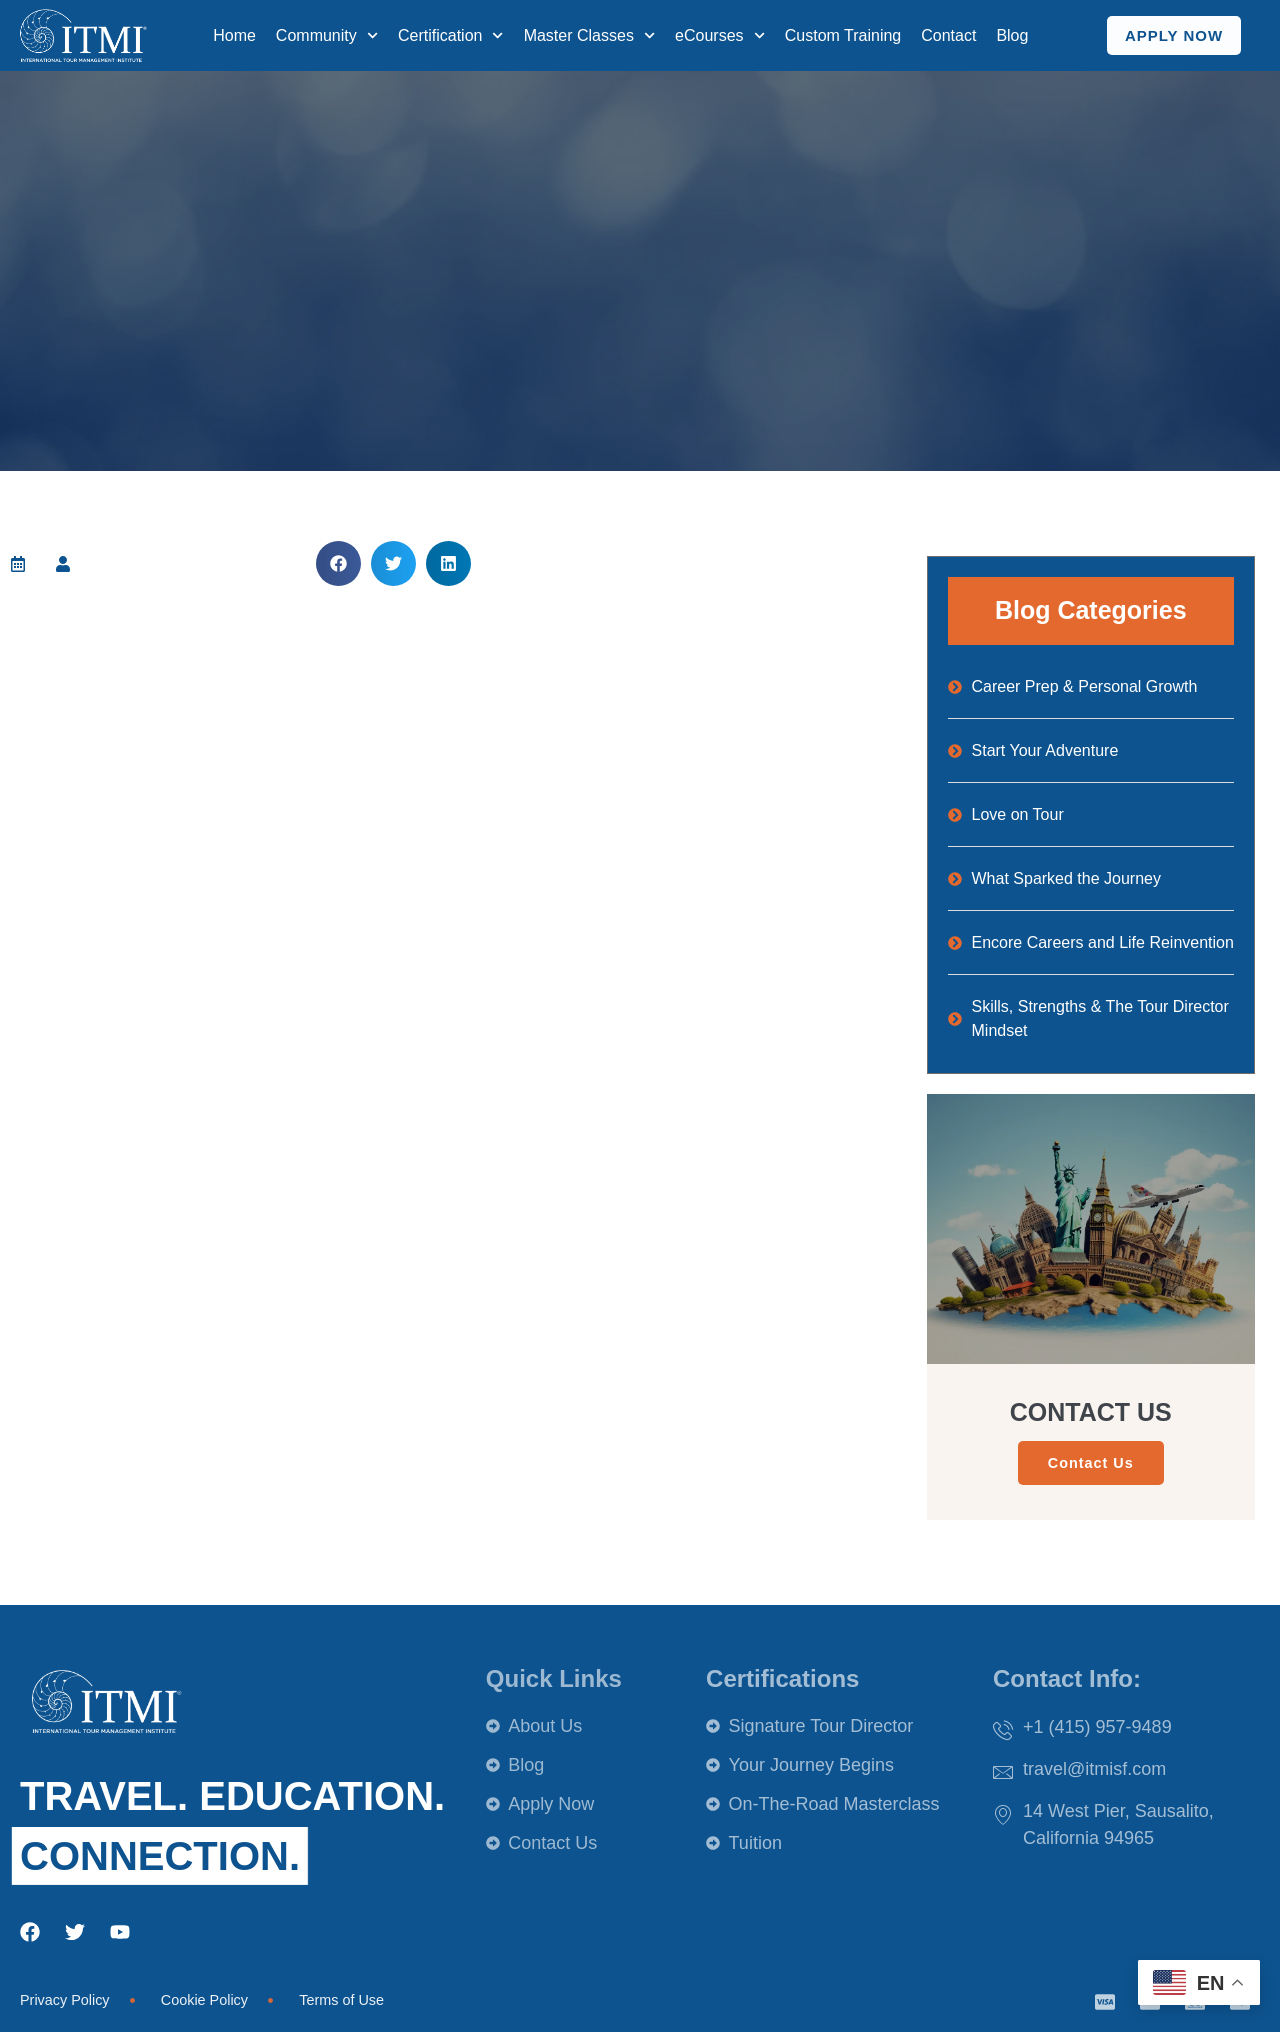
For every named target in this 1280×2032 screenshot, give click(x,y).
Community (327, 35)
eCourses (720, 35)
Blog (1012, 35)
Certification (451, 35)
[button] (338, 563)
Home (234, 35)
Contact (948, 35)
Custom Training (843, 35)
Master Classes (589, 35)
